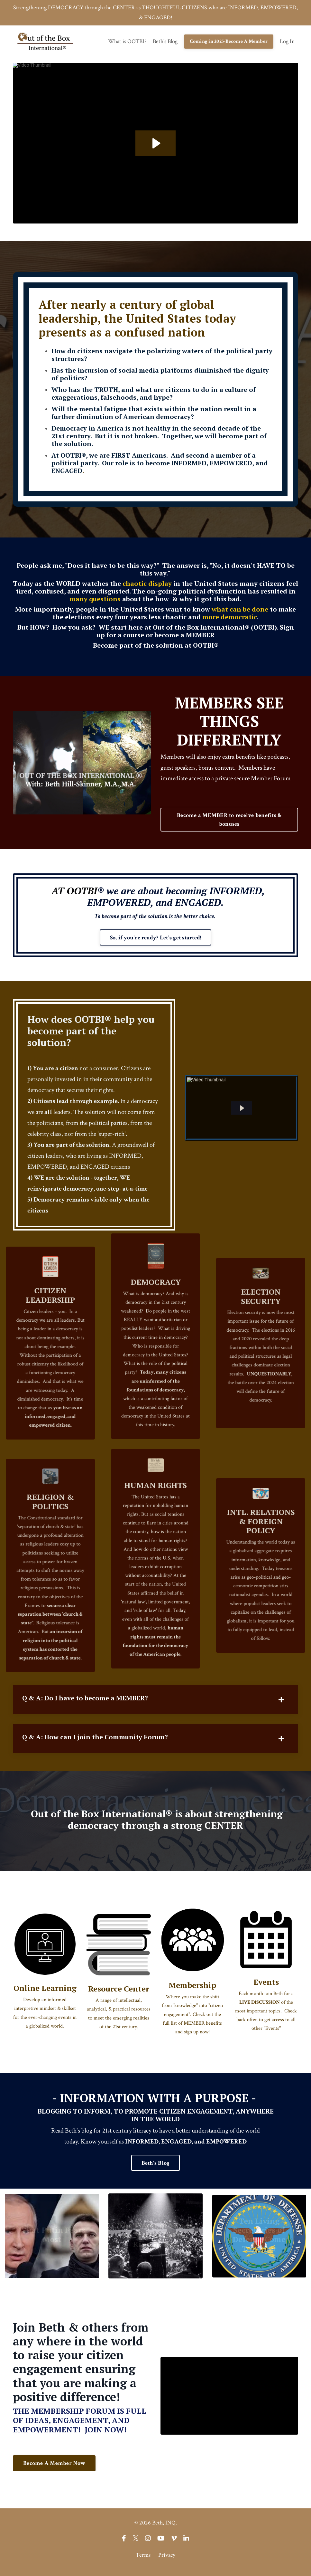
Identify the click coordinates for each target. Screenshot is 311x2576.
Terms (143, 2559)
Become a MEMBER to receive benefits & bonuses (229, 822)
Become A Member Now (54, 2468)
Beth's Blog (165, 43)
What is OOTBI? (127, 43)
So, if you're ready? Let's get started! (155, 940)
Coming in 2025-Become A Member (229, 43)
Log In (287, 43)
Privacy (166, 2559)
